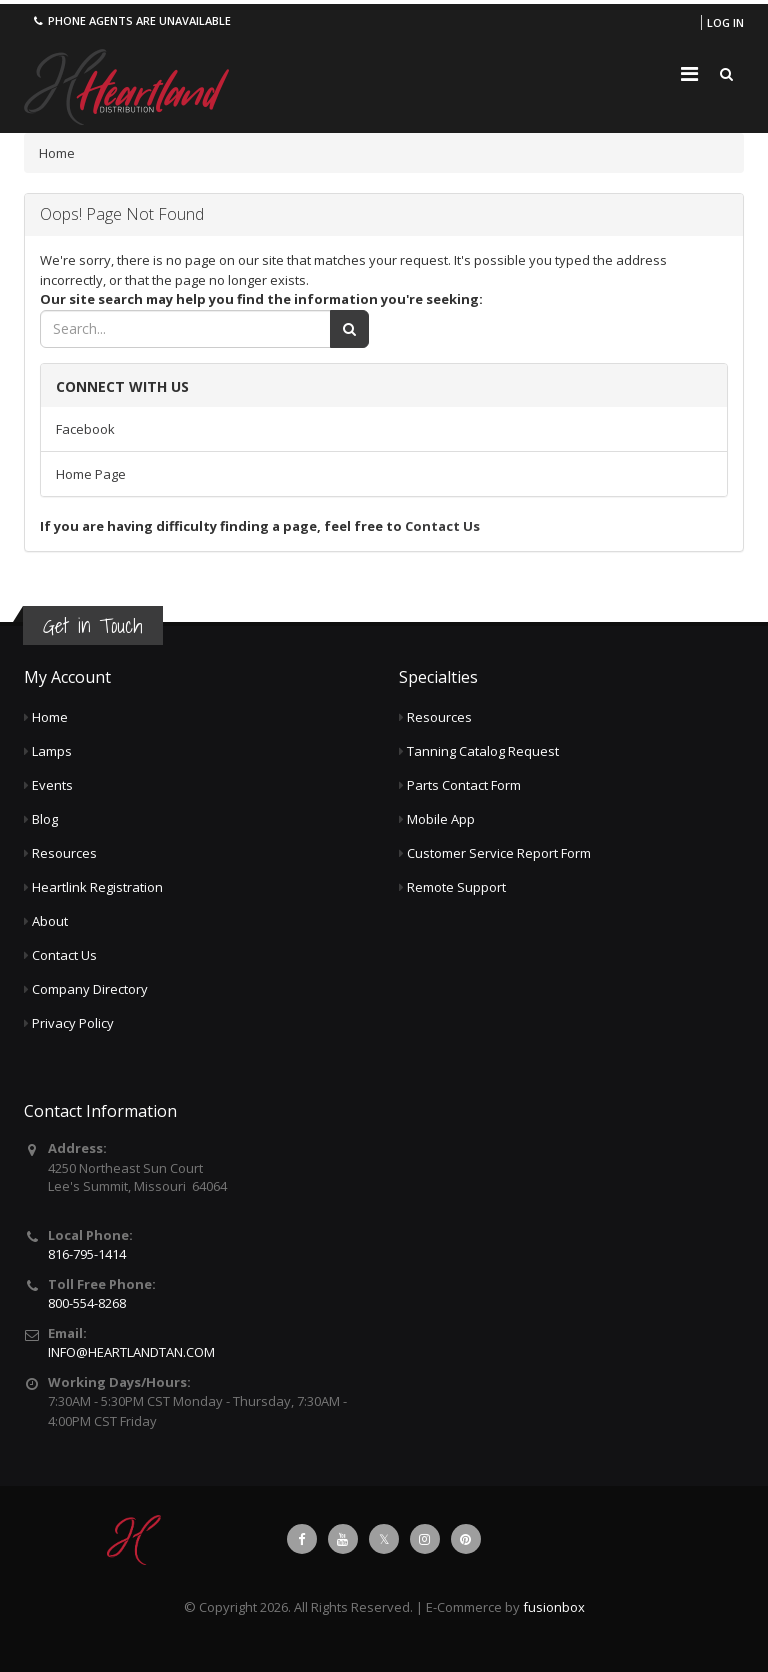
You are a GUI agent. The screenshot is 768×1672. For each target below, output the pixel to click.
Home (57, 153)
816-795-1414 (87, 1254)
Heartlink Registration (97, 887)
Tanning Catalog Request (483, 751)
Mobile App (441, 819)
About (50, 921)
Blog (45, 819)
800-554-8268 (87, 1303)
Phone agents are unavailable (131, 20)
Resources (64, 853)
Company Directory (90, 989)
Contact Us (442, 526)
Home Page (91, 474)
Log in (725, 22)
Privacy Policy (73, 1023)
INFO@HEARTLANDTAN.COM (131, 1352)
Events (52, 785)
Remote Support (456, 887)
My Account (67, 677)
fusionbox (554, 1607)
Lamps (52, 751)
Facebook (85, 429)
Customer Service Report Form (499, 853)
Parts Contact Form (464, 785)
